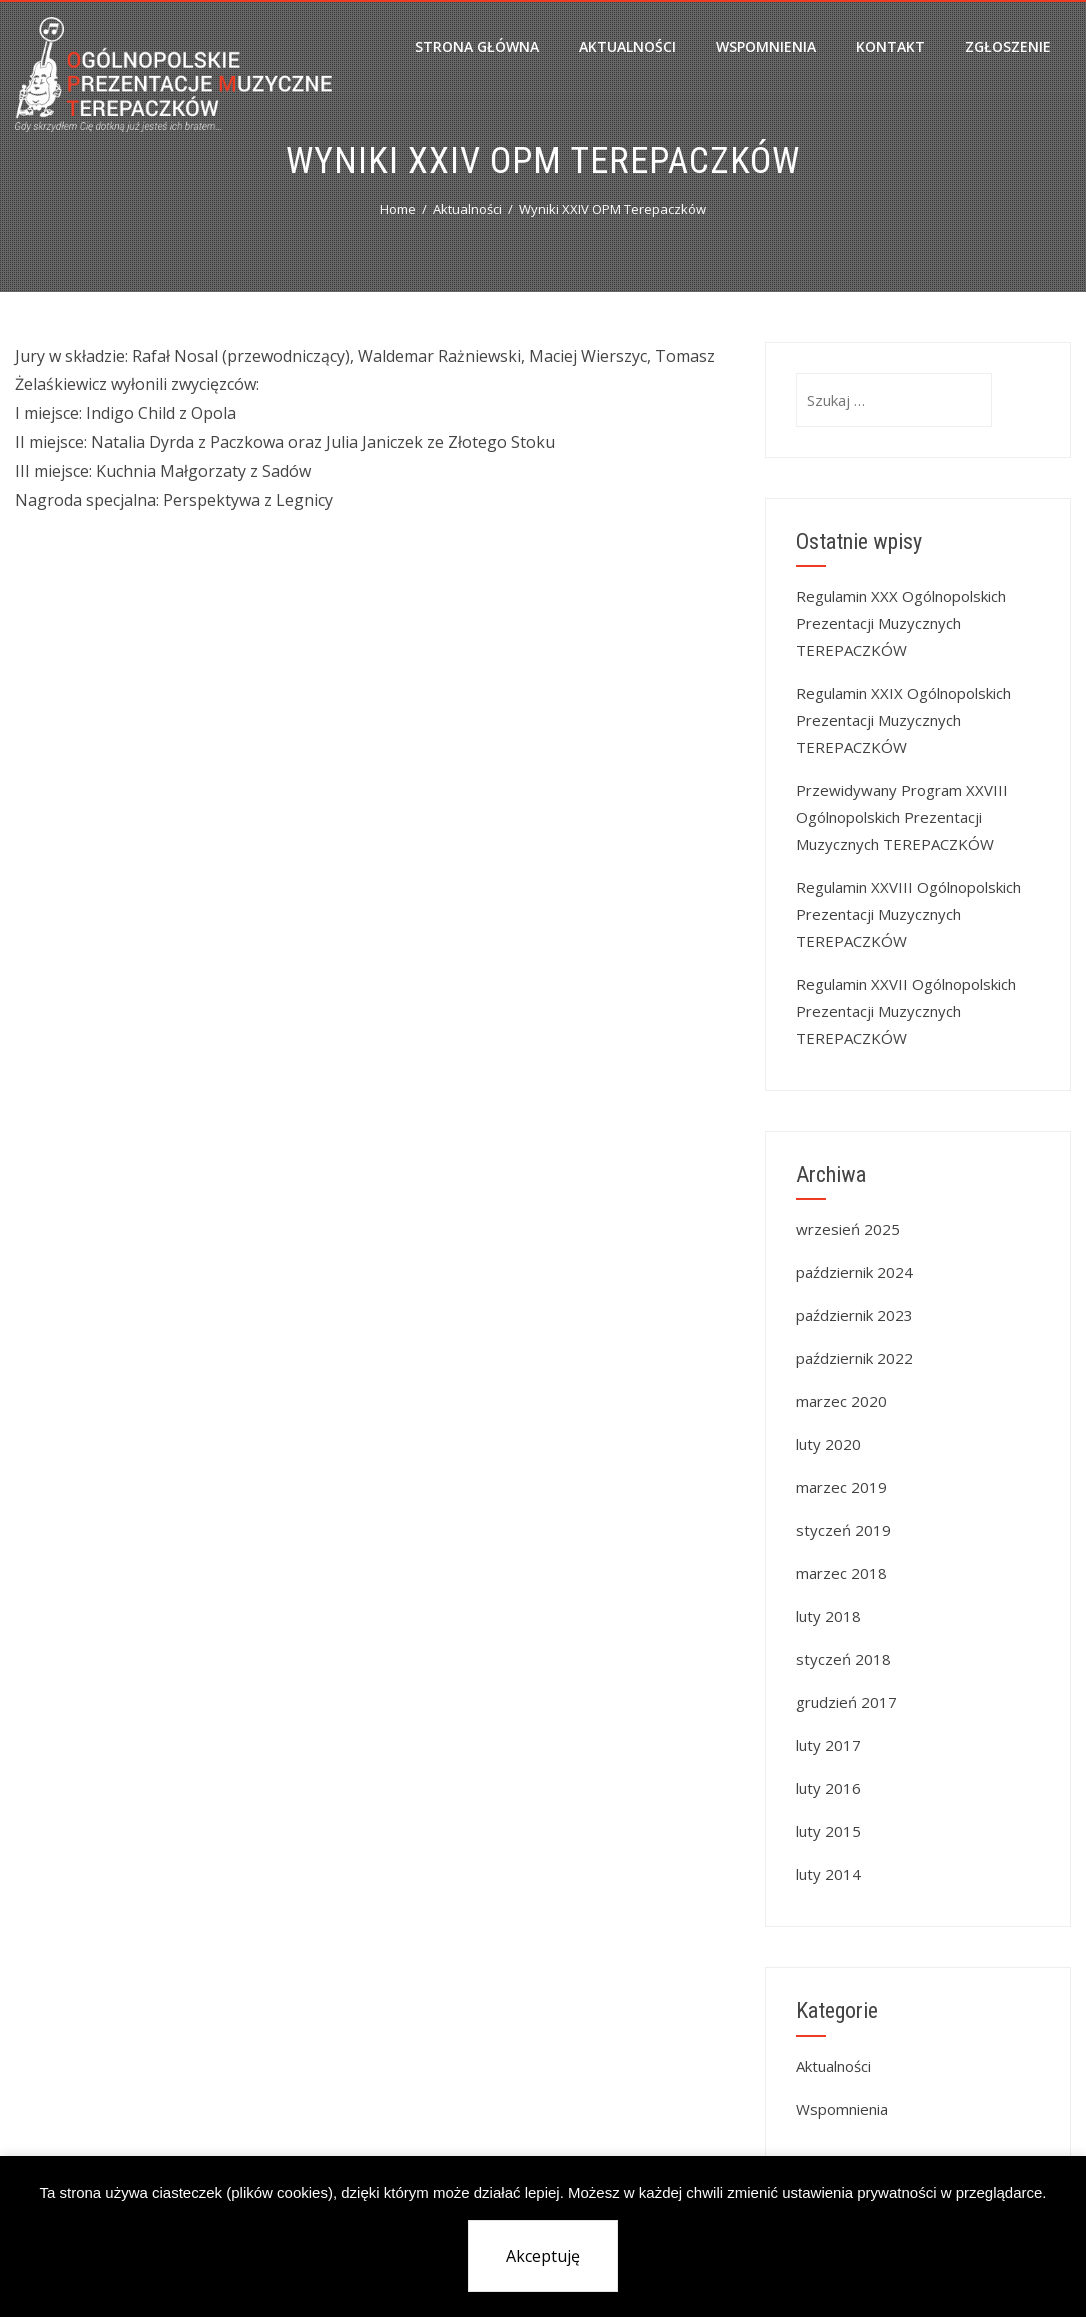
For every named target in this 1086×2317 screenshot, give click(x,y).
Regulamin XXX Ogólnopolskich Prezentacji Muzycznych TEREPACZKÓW (901, 623)
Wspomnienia (766, 46)
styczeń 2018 (843, 1659)
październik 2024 (854, 1272)
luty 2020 (828, 1444)
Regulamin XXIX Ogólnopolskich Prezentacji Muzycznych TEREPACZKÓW (903, 720)
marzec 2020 (841, 1401)
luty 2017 (828, 1745)
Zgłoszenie (1008, 46)
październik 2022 (854, 1358)
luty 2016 (828, 1788)
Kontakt (890, 46)
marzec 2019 (841, 1487)
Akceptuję (543, 2256)
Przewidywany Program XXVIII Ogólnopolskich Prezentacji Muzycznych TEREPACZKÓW (902, 817)
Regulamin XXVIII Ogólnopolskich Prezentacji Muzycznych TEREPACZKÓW (908, 914)
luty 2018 (828, 1616)
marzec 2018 (841, 1573)
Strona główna (477, 46)
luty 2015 (828, 1831)
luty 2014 (828, 1874)
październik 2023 (854, 1315)
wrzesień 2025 (848, 1229)
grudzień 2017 (846, 1702)
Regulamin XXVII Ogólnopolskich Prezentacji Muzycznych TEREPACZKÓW (906, 1011)
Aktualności (627, 46)
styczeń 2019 (843, 1530)
